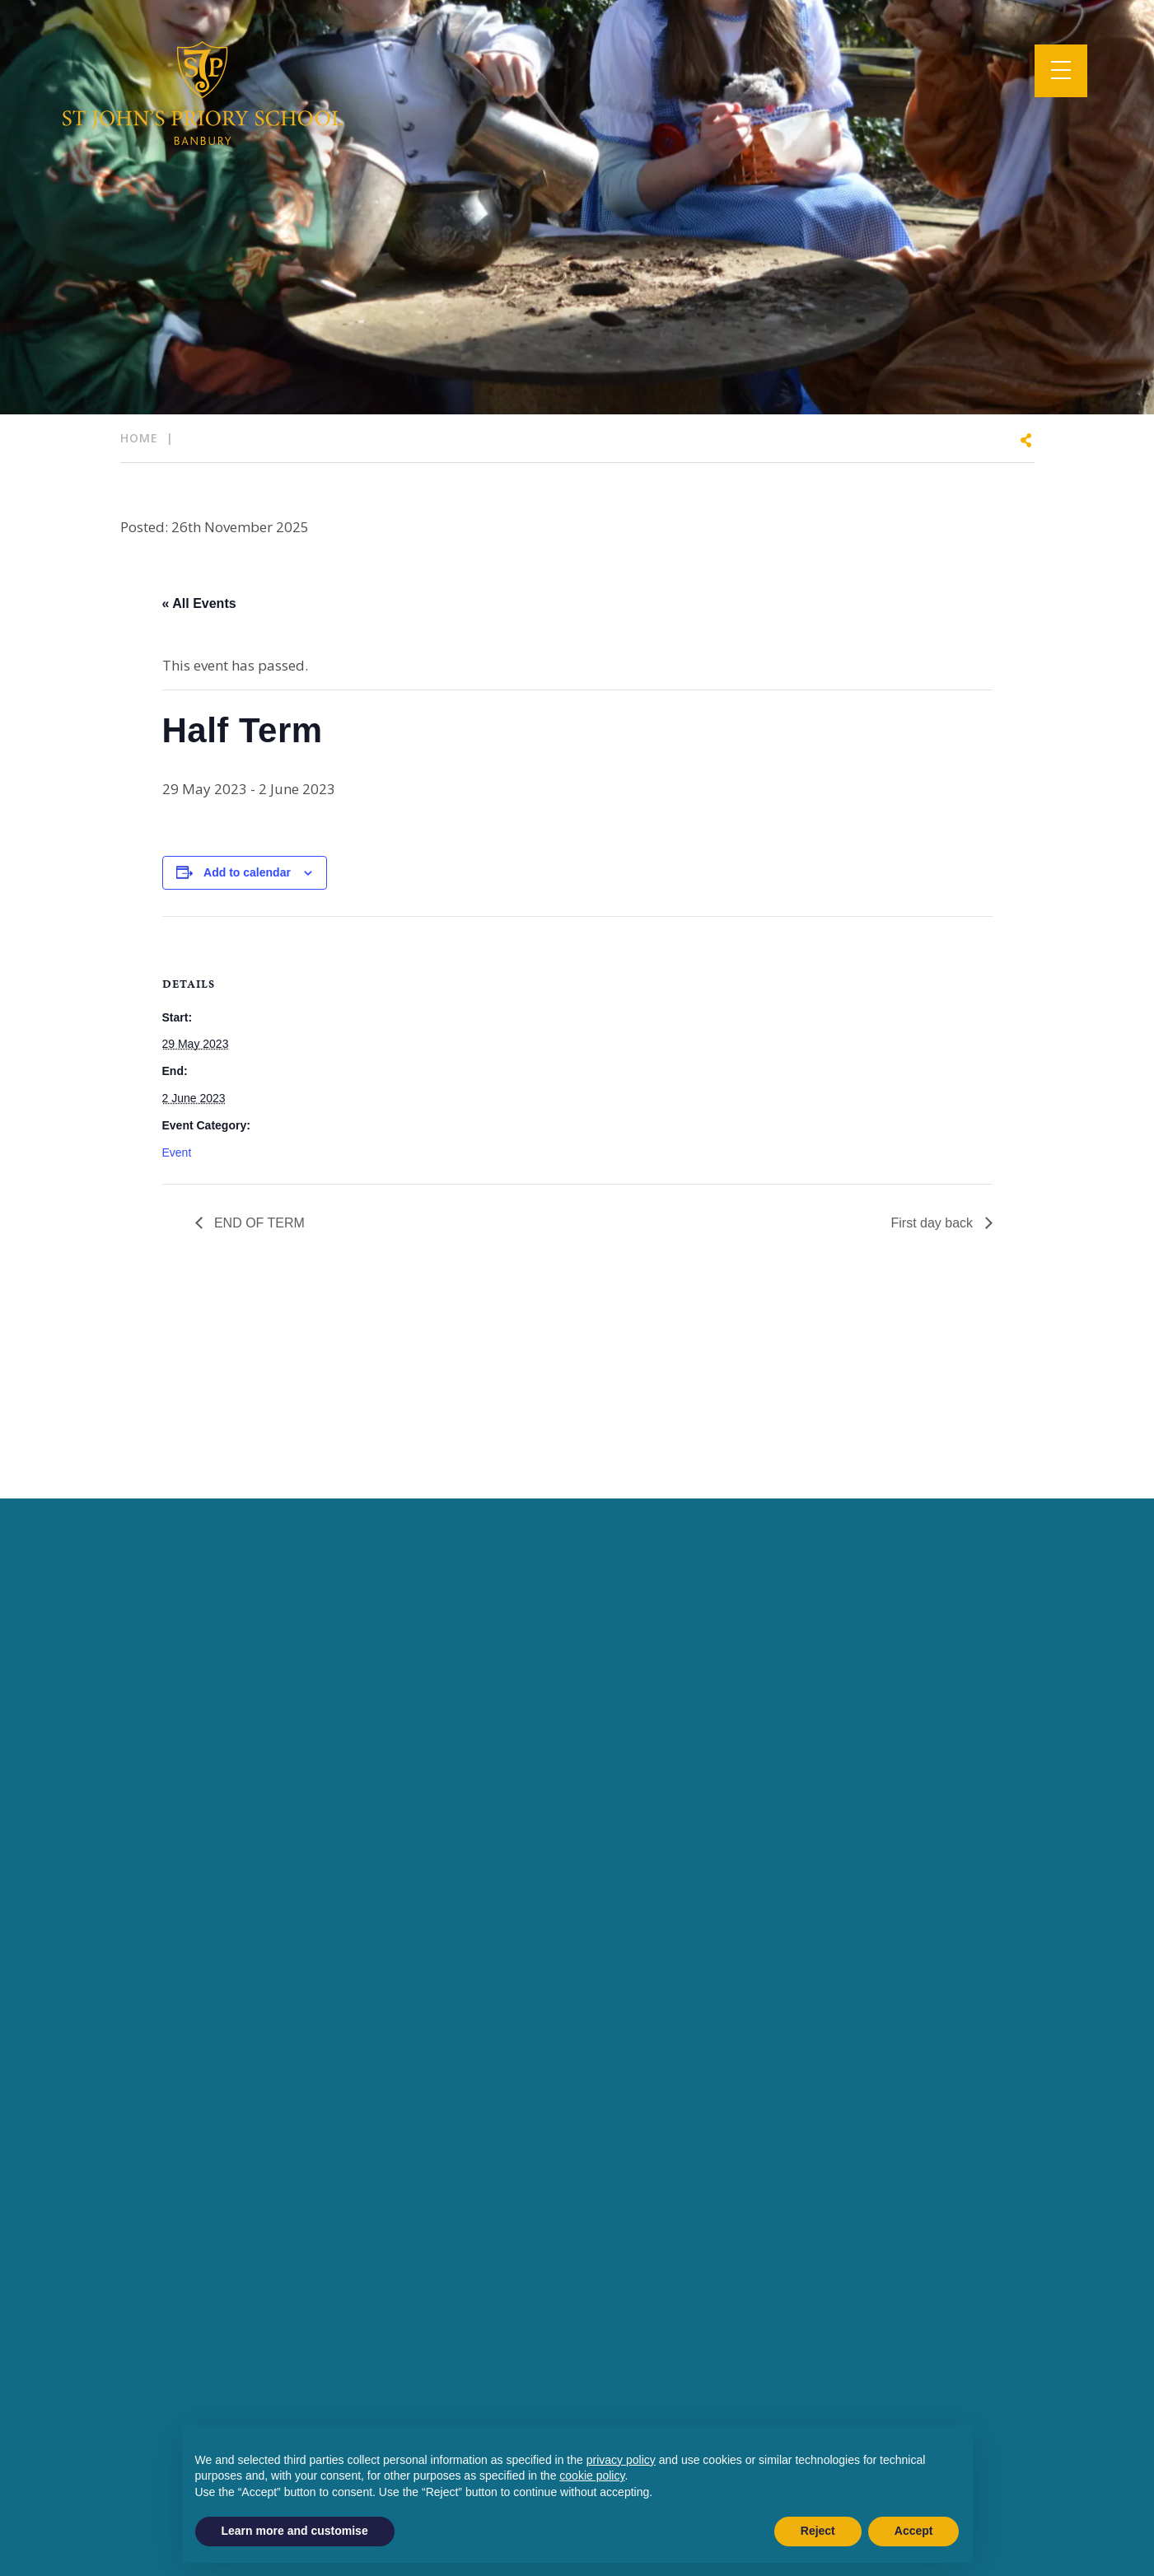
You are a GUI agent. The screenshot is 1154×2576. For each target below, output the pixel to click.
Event (177, 1152)
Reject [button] (818, 2530)
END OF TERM (258, 1223)
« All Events (199, 603)
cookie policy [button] (591, 2475)
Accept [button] (914, 2530)
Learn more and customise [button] (295, 2530)
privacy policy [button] (621, 2459)
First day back (933, 1223)
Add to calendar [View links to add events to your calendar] (247, 872)
